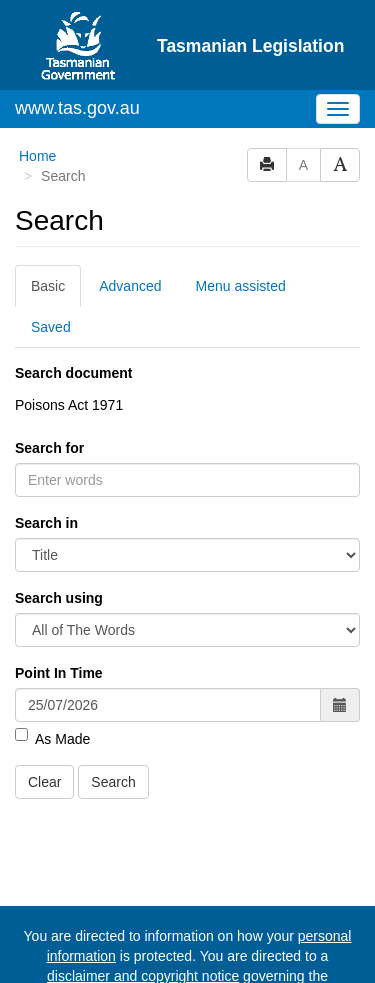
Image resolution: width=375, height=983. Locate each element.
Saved (51, 327)
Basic (48, 286)
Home (37, 156)
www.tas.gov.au (77, 108)
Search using (59, 598)
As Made (52, 738)
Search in (46, 523)
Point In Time (59, 673)
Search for (49, 448)
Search (113, 782)
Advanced (130, 286)
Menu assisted (241, 286)
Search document (73, 373)
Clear (44, 782)
